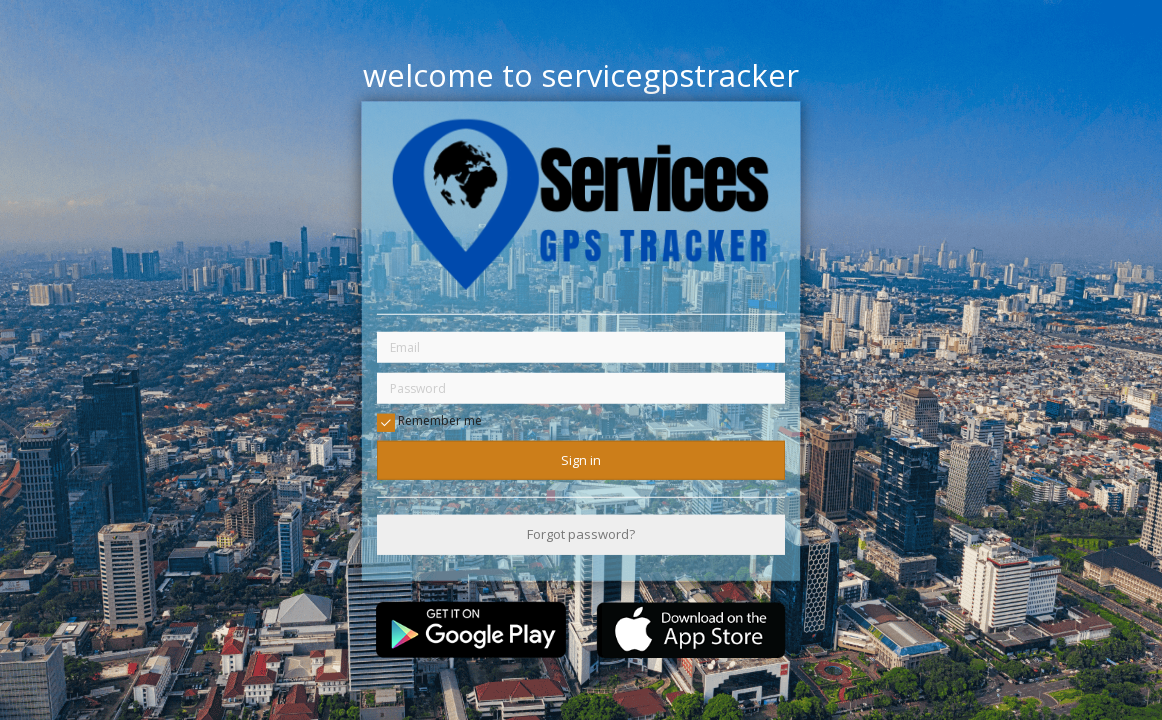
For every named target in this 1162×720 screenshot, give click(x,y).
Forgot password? (581, 534)
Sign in (581, 460)
